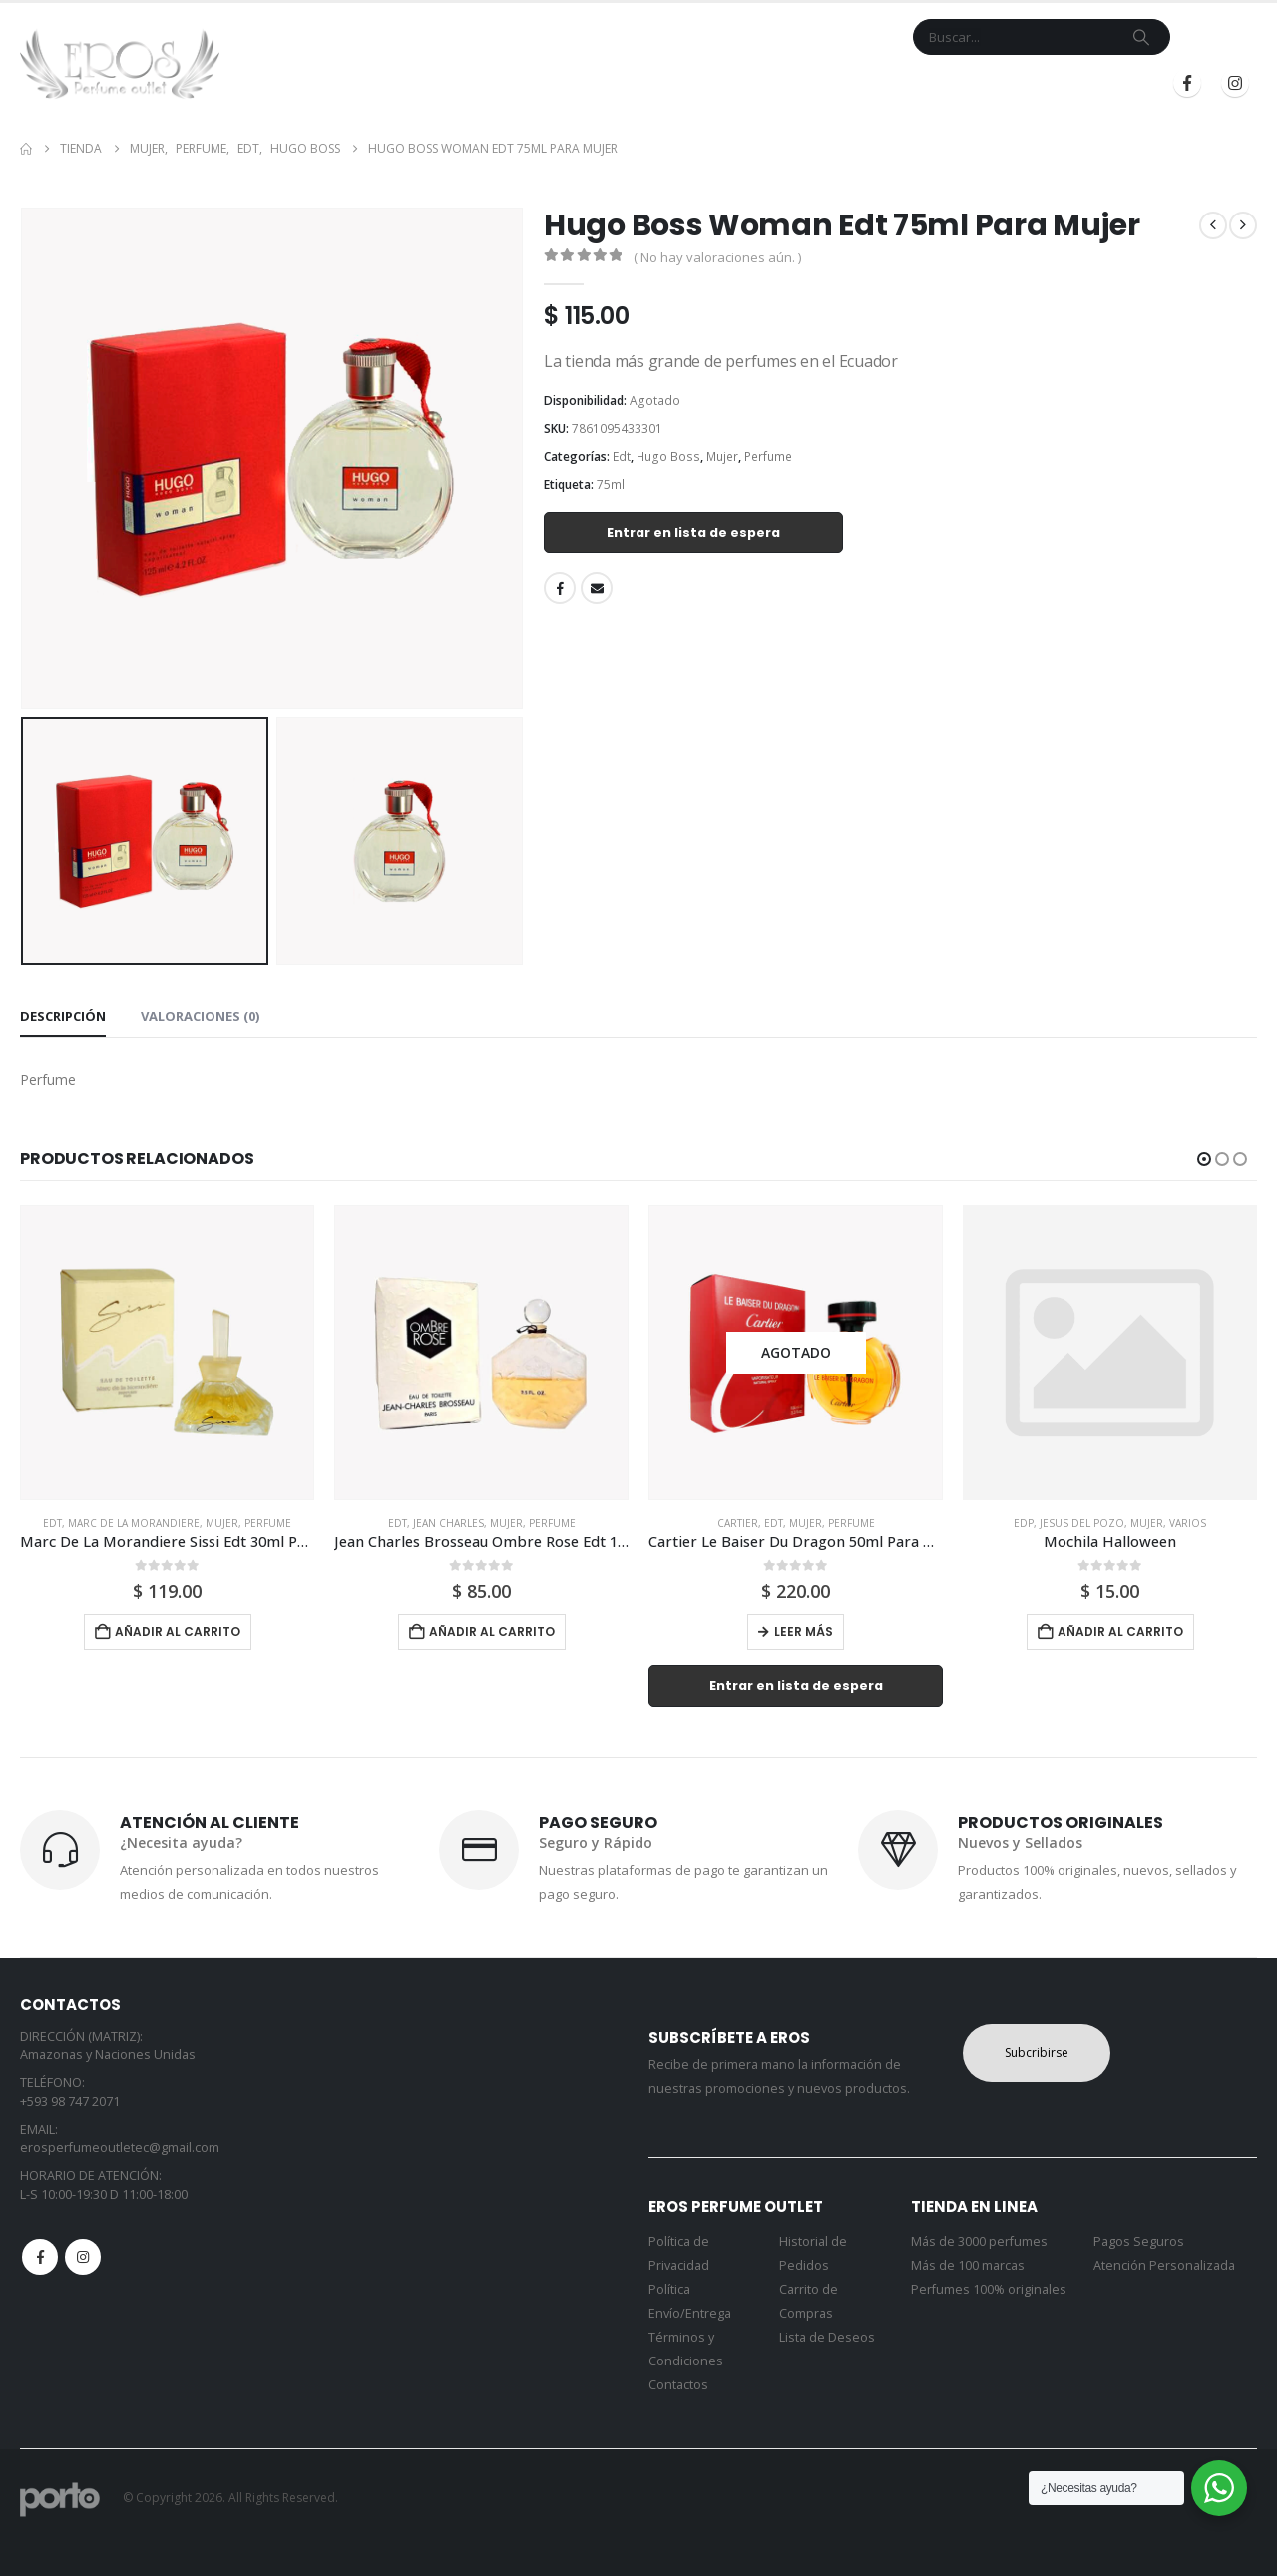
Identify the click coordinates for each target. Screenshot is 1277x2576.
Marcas (597, 83)
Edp (1024, 1523)
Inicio (452, 83)
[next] (1243, 225)
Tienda (515, 83)
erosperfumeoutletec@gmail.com (119, 2147)
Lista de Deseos (827, 2337)
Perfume (768, 456)
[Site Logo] (119, 64)
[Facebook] (1187, 83)
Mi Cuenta (782, 83)
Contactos (678, 2384)
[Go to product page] (167, 1352)
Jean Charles (448, 1523)
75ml (611, 484)
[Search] (1141, 37)
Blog (854, 83)
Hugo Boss (668, 456)
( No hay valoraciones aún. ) (717, 257)
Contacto (693, 83)
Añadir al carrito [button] (177, 1631)
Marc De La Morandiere (134, 1523)
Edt (622, 456)
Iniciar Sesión (951, 83)
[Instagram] (1235, 83)
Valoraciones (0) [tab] (200, 1016)
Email (597, 588)
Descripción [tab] (63, 1016)
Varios (1187, 1523)
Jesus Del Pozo (1082, 1523)
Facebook (560, 588)
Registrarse (1086, 83)
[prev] (1213, 225)
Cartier (737, 1523)
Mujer (722, 456)
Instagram (83, 2257)
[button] (1204, 1159)
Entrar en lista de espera (693, 532)
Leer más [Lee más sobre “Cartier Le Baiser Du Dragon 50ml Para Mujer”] (803, 1631)
